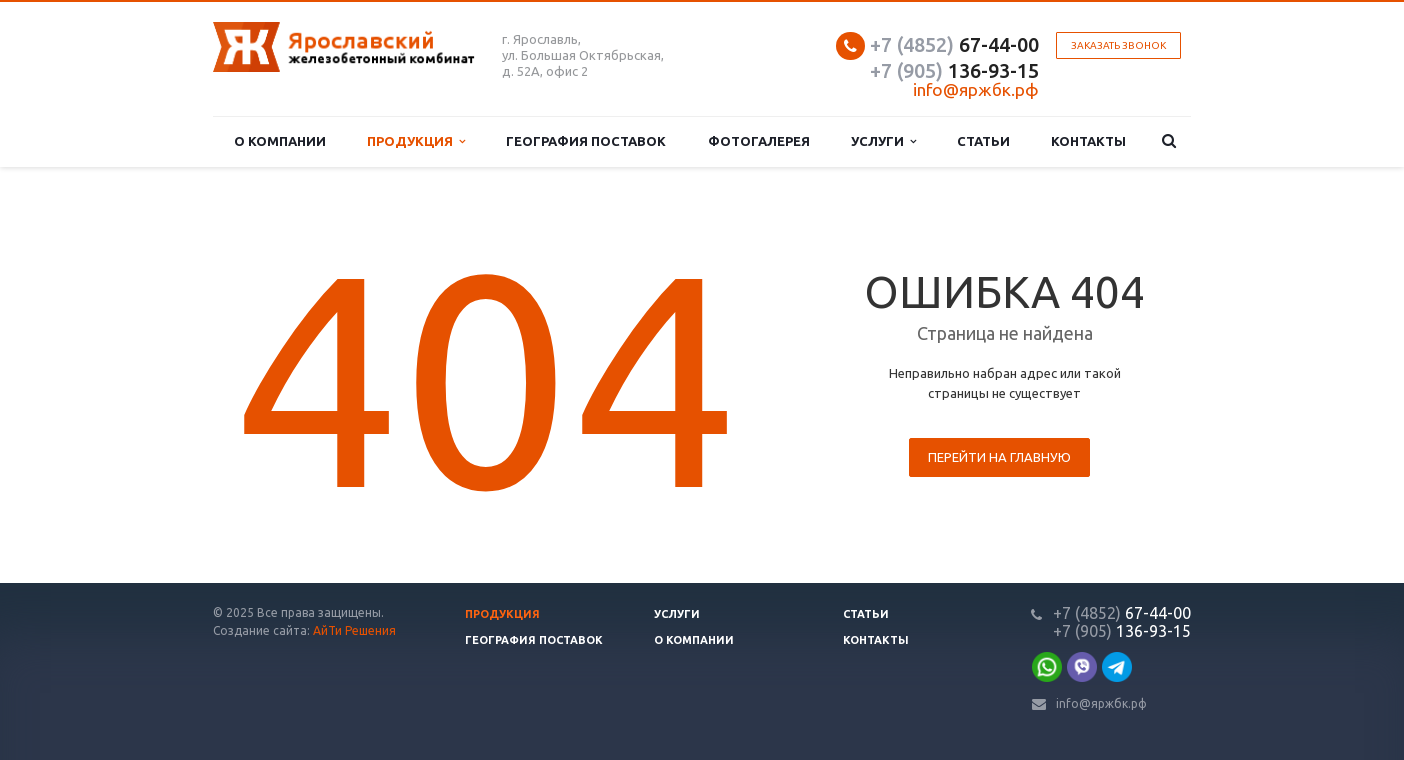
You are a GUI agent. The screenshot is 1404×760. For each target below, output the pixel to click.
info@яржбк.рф (1101, 703)
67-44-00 (954, 44)
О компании (280, 141)
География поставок (586, 141)
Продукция (416, 141)
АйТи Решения (354, 630)
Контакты (1088, 141)
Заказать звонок (1118, 45)
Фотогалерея (759, 141)
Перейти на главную (999, 457)
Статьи (983, 141)
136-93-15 (954, 70)
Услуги (883, 141)
